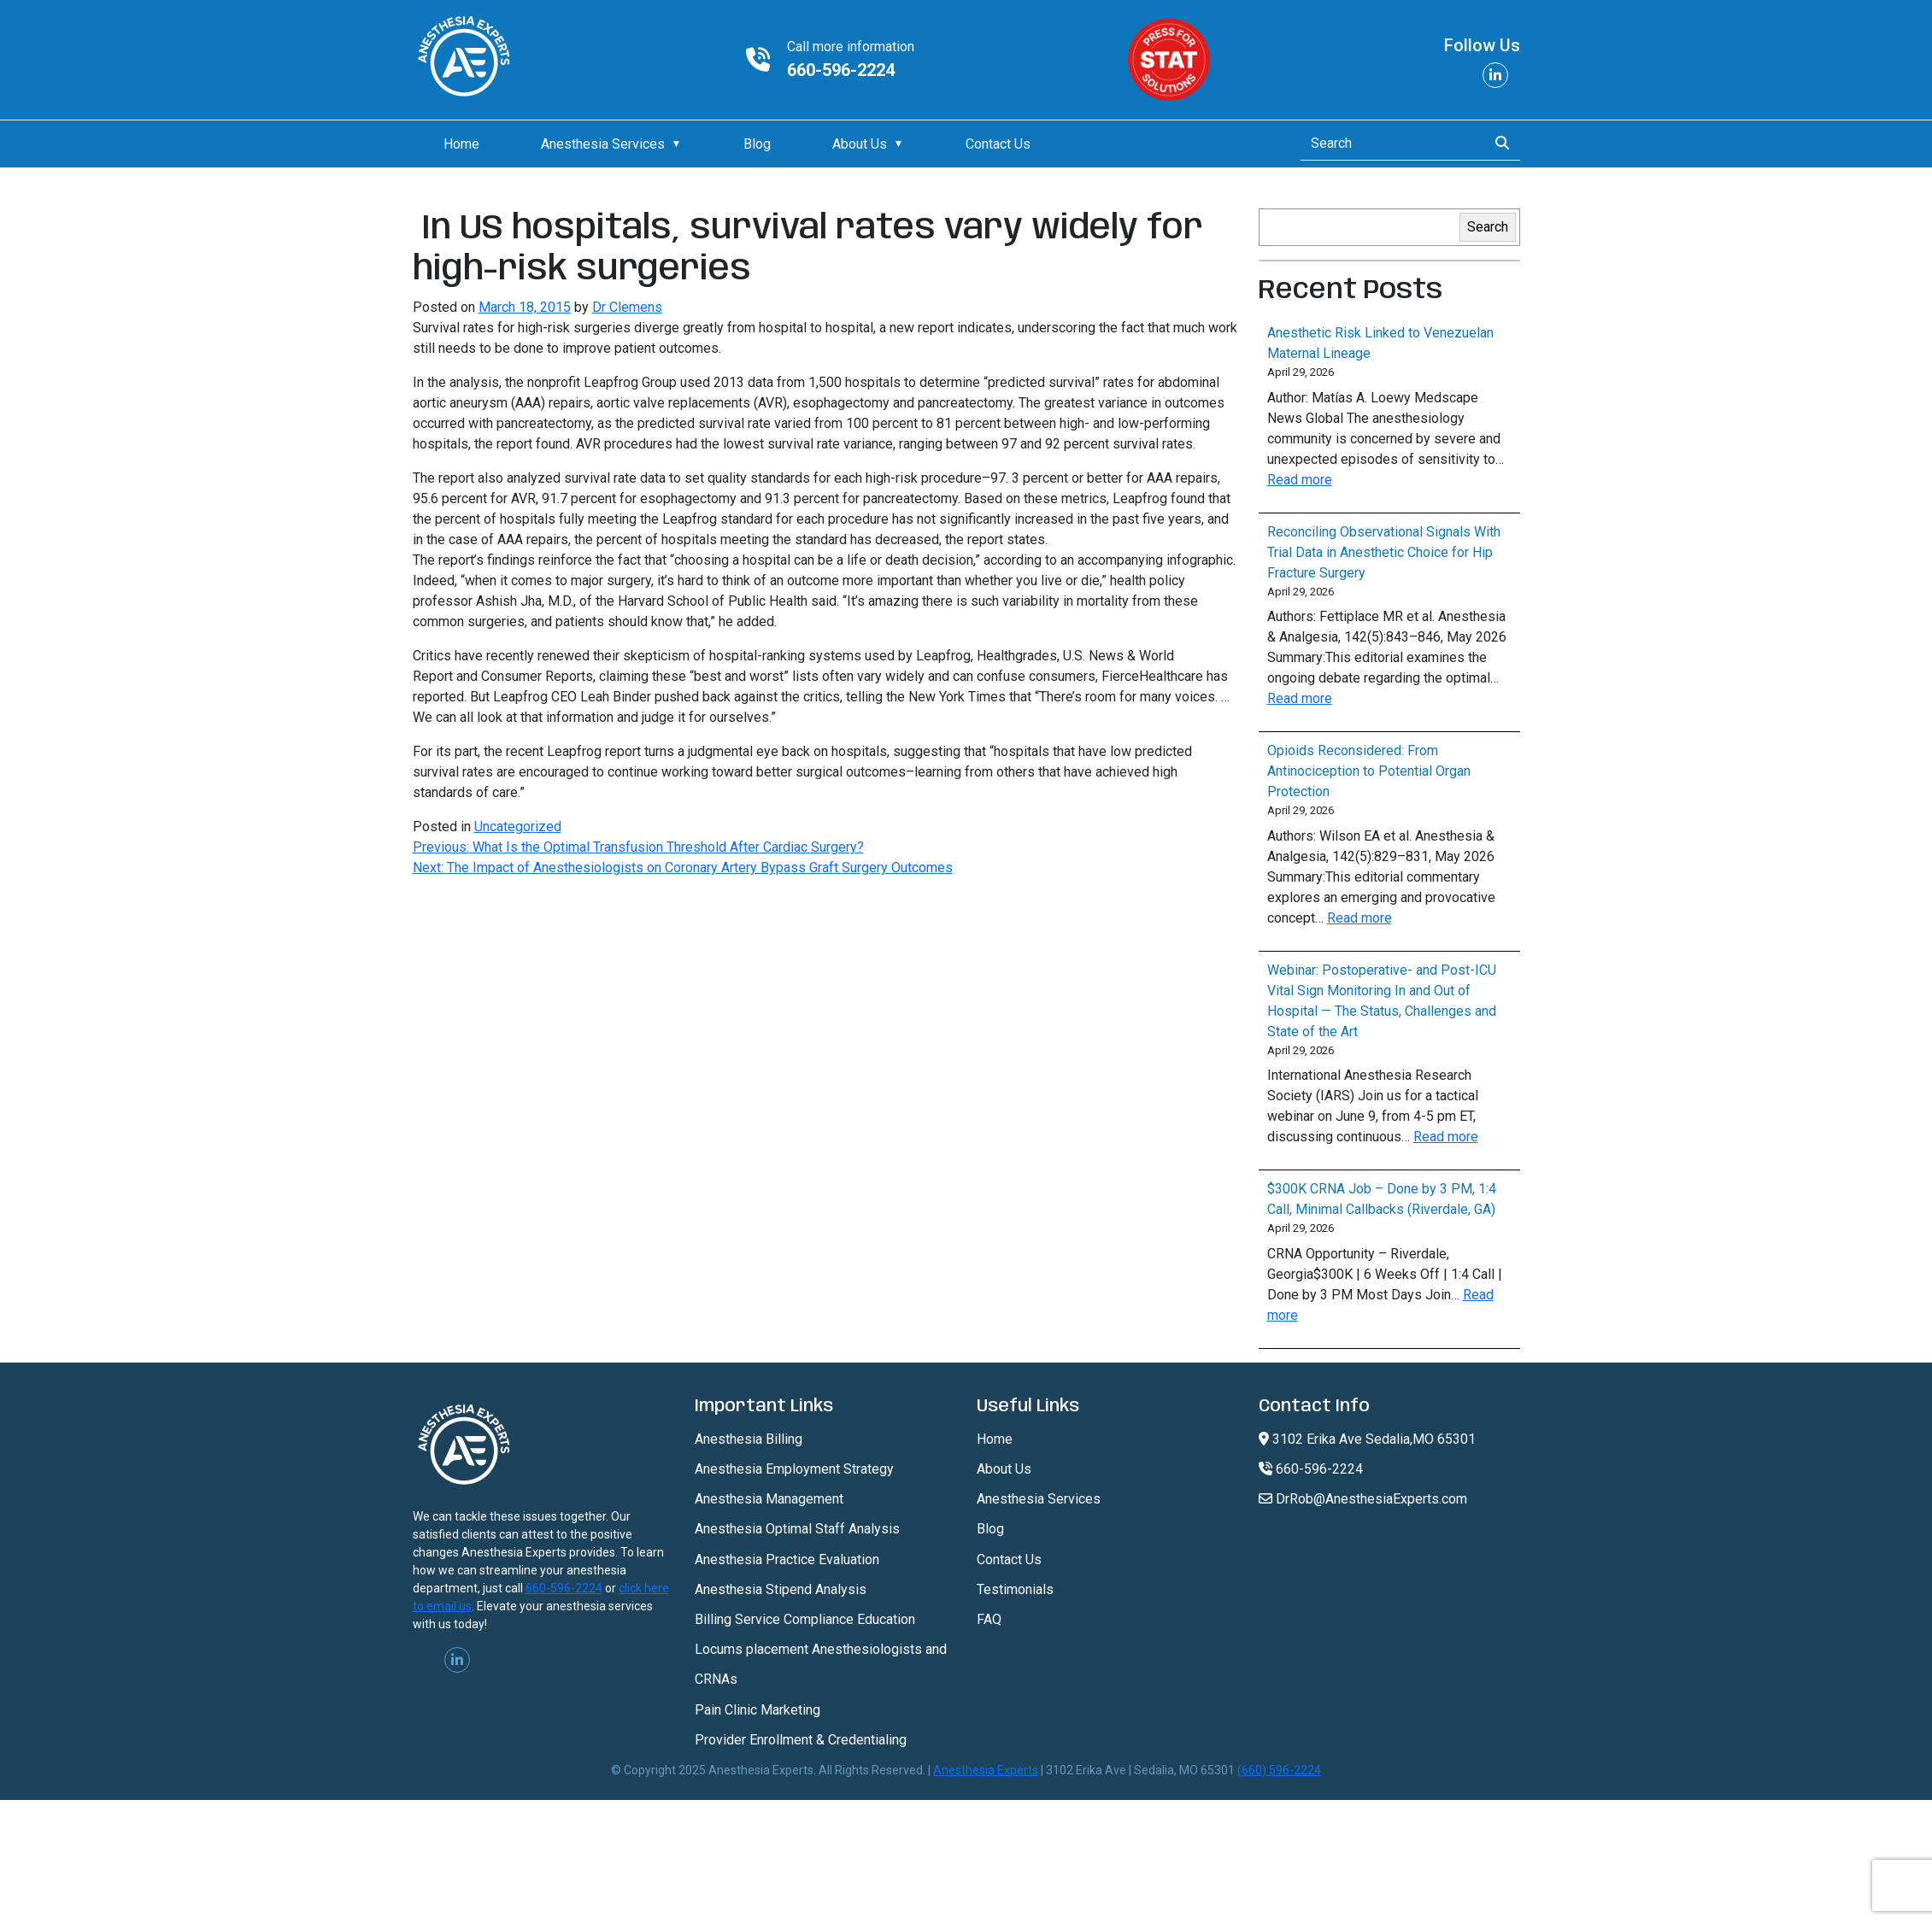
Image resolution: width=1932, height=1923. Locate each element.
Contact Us (998, 144)
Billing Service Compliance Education (805, 1619)
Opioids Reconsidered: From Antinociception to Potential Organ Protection (1369, 771)
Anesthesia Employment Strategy (794, 1469)
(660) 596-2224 (1279, 1770)
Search (1487, 227)
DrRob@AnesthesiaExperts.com (1363, 1499)
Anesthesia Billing (748, 1439)
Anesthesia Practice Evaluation (787, 1559)
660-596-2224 (841, 70)
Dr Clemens (627, 307)
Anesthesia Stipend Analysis (780, 1589)
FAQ (989, 1619)
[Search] (1389, 143)
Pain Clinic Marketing (757, 1710)
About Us (859, 144)
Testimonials (1015, 1589)
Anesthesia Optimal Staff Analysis (797, 1529)
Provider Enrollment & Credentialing (801, 1740)
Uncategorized (517, 826)
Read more (1299, 480)
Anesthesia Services (603, 144)
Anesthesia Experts (985, 1770)
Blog (757, 144)
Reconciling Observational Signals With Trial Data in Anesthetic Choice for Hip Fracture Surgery (1383, 552)
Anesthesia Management (769, 1499)
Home (461, 144)
